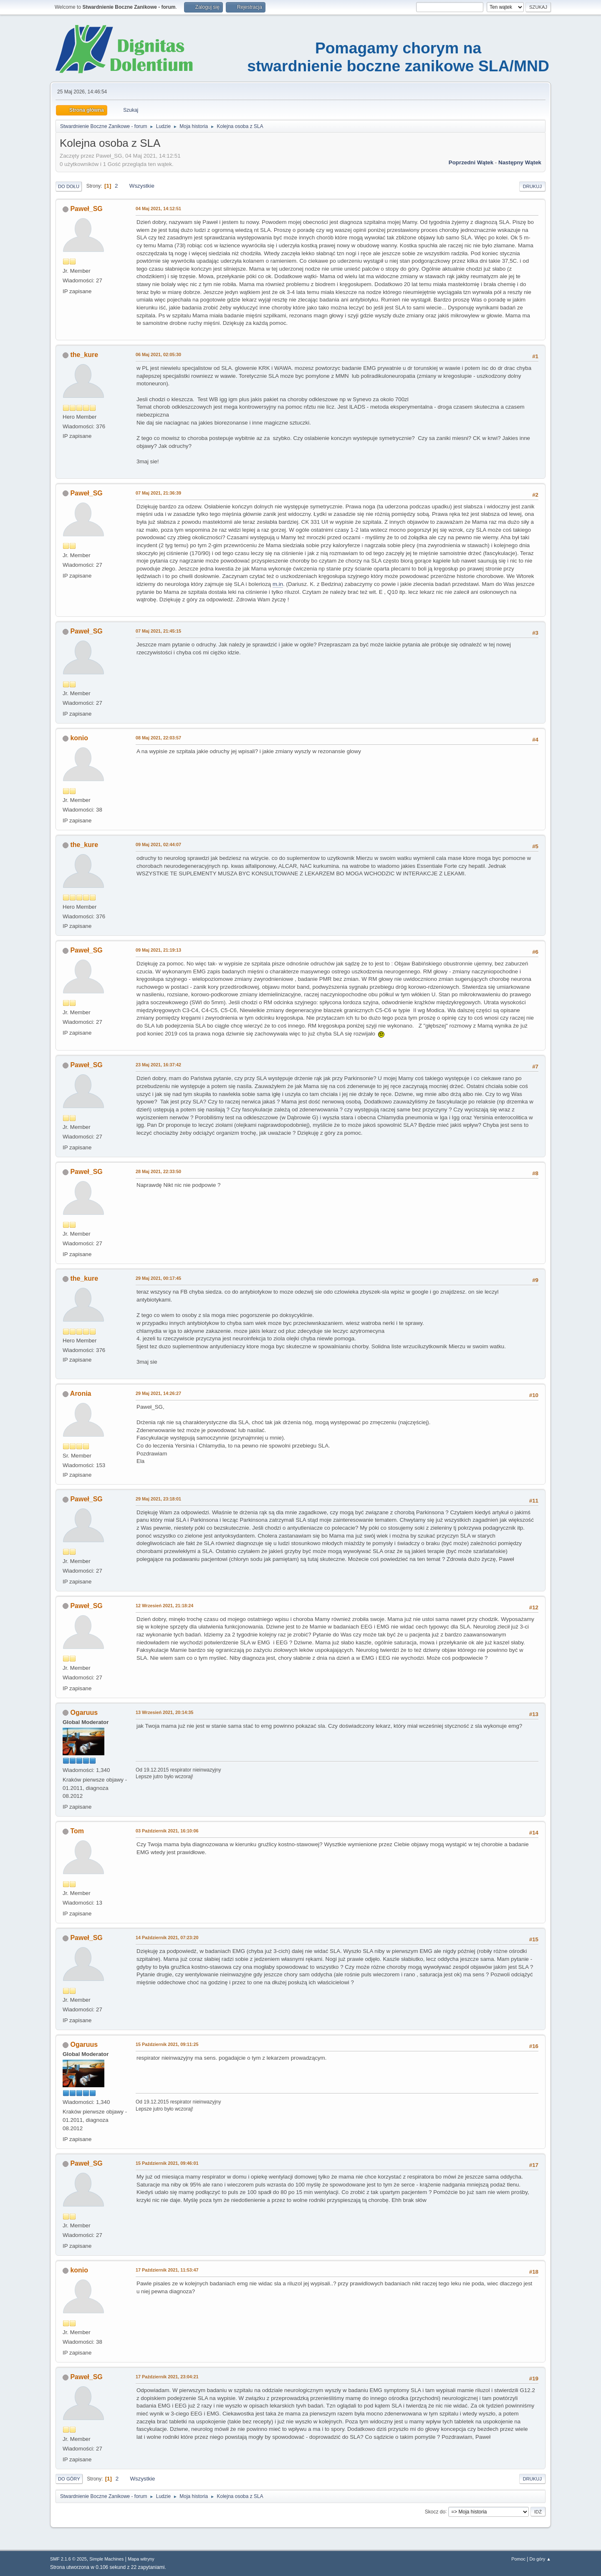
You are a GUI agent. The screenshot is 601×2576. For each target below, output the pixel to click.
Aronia (80, 1393)
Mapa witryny (141, 2558)
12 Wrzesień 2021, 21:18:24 (164, 1605)
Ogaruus (84, 1712)
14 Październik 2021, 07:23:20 (167, 1937)
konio (79, 737)
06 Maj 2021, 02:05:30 (158, 354)
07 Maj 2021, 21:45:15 (158, 630)
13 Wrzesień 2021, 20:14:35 (164, 1712)
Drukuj (532, 186)
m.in (278, 584)
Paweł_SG (86, 208)
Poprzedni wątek (471, 162)
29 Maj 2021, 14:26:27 (158, 1393)
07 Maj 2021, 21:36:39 (158, 492)
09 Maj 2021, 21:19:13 (158, 949)
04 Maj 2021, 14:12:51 (158, 208)
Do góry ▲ (540, 2558)
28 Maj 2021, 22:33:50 (158, 1171)
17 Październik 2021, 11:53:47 (167, 2269)
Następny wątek (519, 162)
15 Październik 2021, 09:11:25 (167, 2044)
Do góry (69, 2478)
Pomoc (518, 2558)
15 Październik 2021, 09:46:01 (167, 2163)
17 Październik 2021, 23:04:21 (167, 2376)
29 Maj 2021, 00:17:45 (158, 1278)
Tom (77, 1831)
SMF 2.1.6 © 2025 (68, 2558)
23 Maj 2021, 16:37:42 (158, 1064)
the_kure (84, 354)
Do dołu (68, 186)
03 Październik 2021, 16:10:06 (167, 1830)
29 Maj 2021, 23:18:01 (158, 1498)
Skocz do (435, 2511)
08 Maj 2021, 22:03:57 (158, 737)
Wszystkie (141, 186)
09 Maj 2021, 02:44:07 (158, 844)
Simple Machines (106, 2558)
